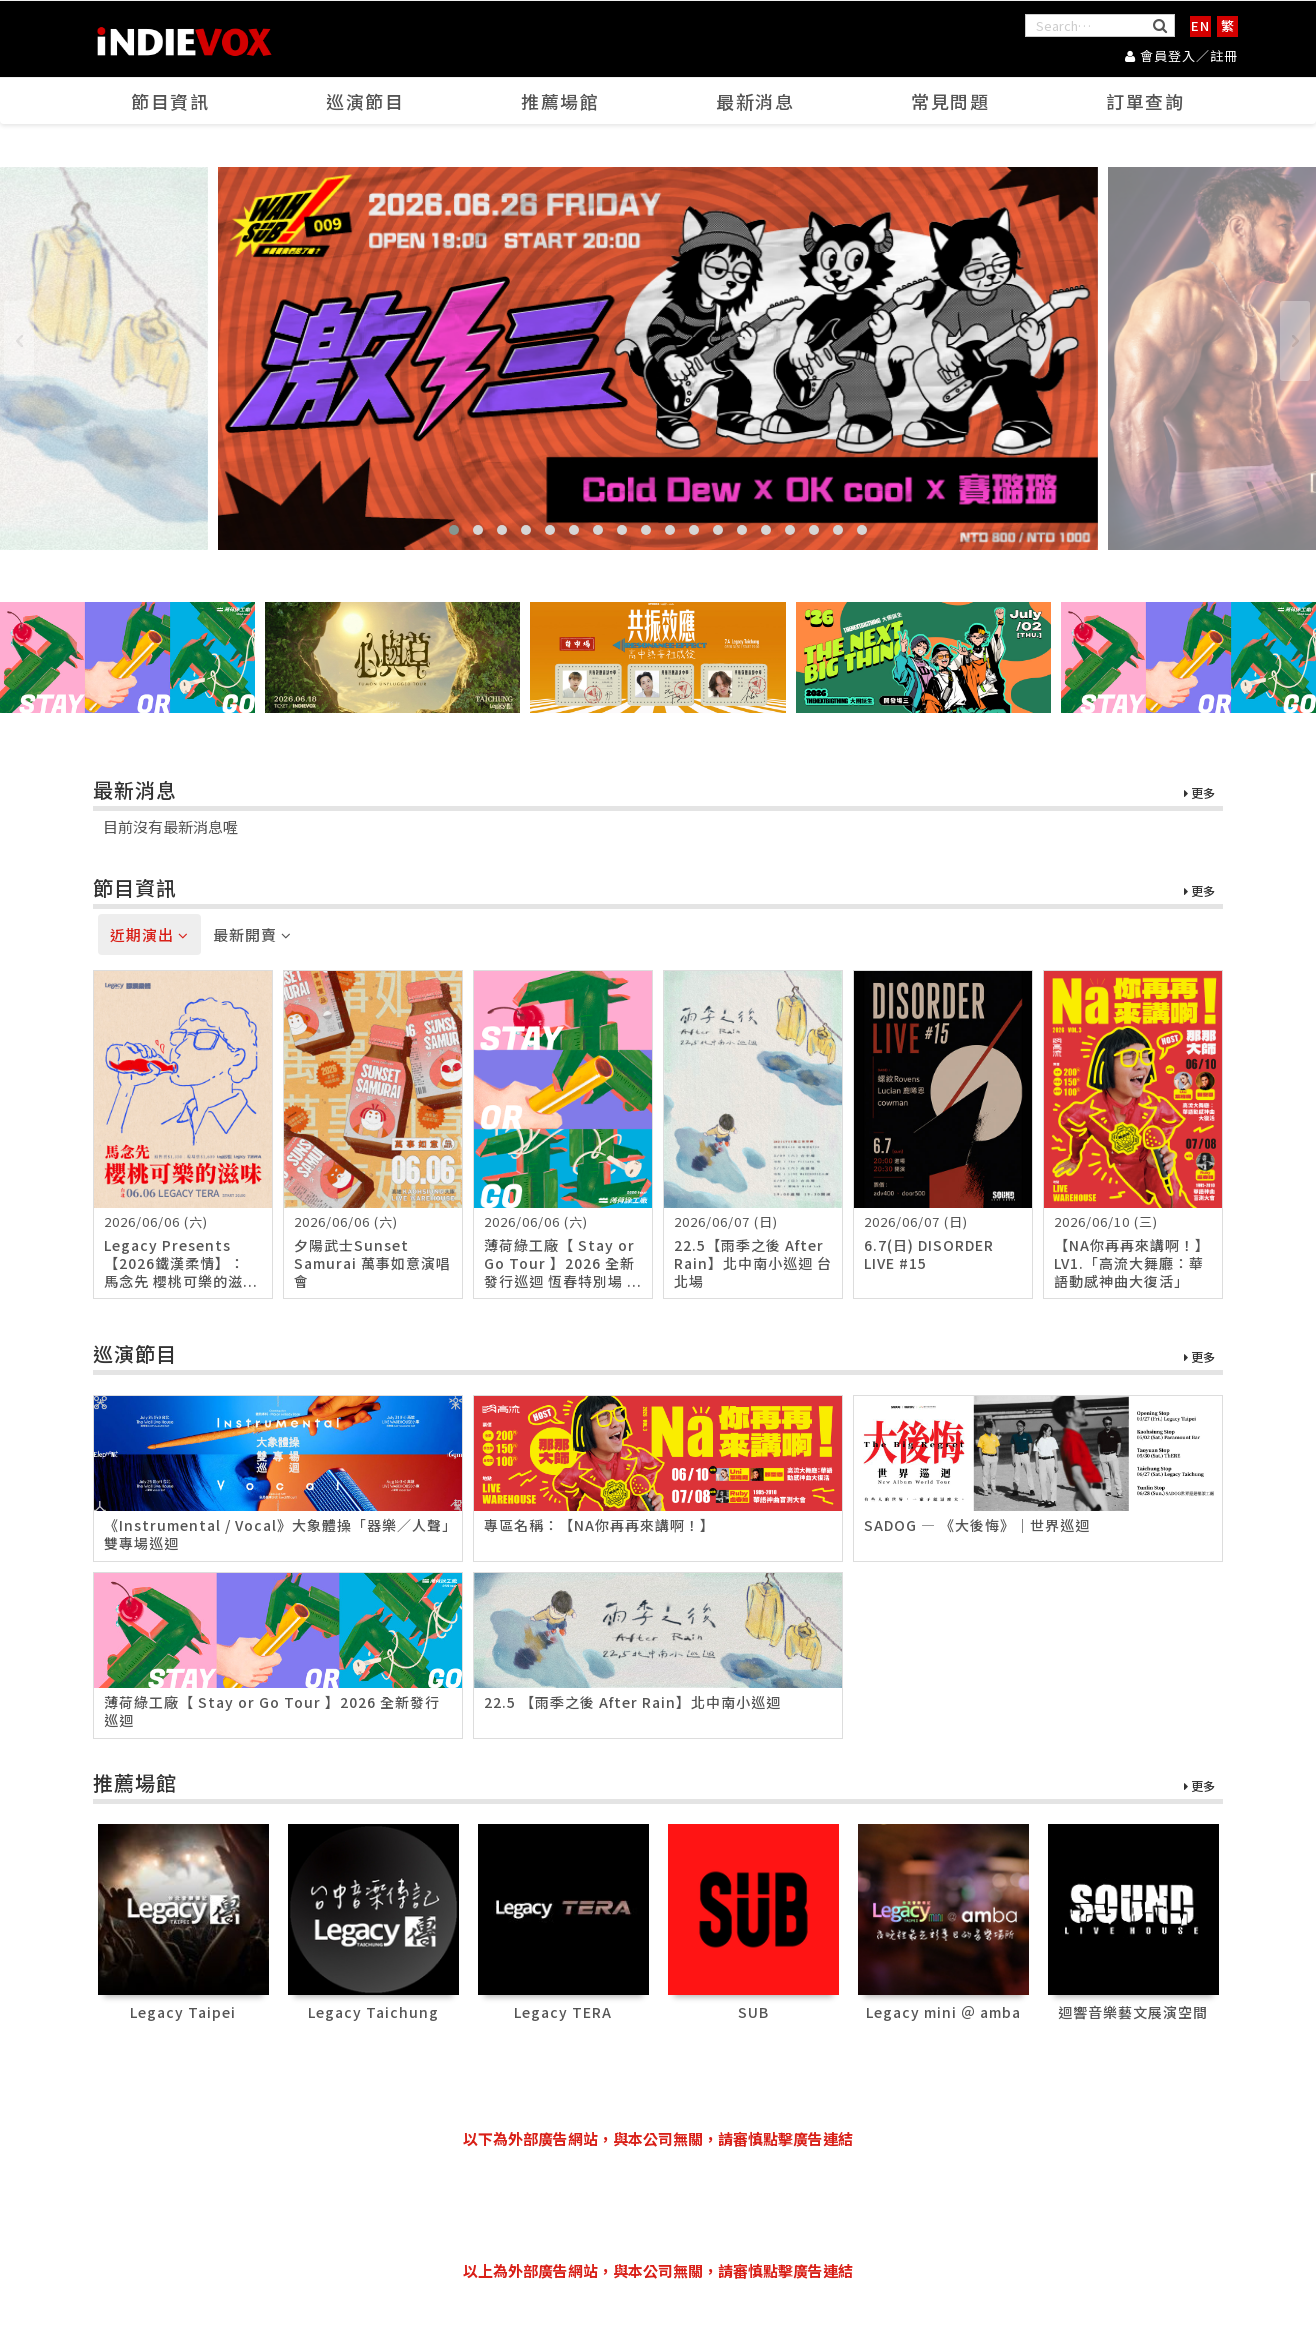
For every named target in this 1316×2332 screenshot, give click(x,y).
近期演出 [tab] (149, 934)
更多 (1199, 793)
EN (1200, 25)
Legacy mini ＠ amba (943, 2012)
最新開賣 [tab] (252, 934)
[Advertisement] (658, 2205)
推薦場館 (561, 101)
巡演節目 (366, 101)
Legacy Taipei (183, 2012)
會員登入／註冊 (1181, 55)
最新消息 (756, 101)
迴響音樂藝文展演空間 (1133, 2012)
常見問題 (951, 101)
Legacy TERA (563, 2012)
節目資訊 (171, 101)
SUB (753, 2012)
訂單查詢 (1146, 101)
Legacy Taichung (373, 2012)
